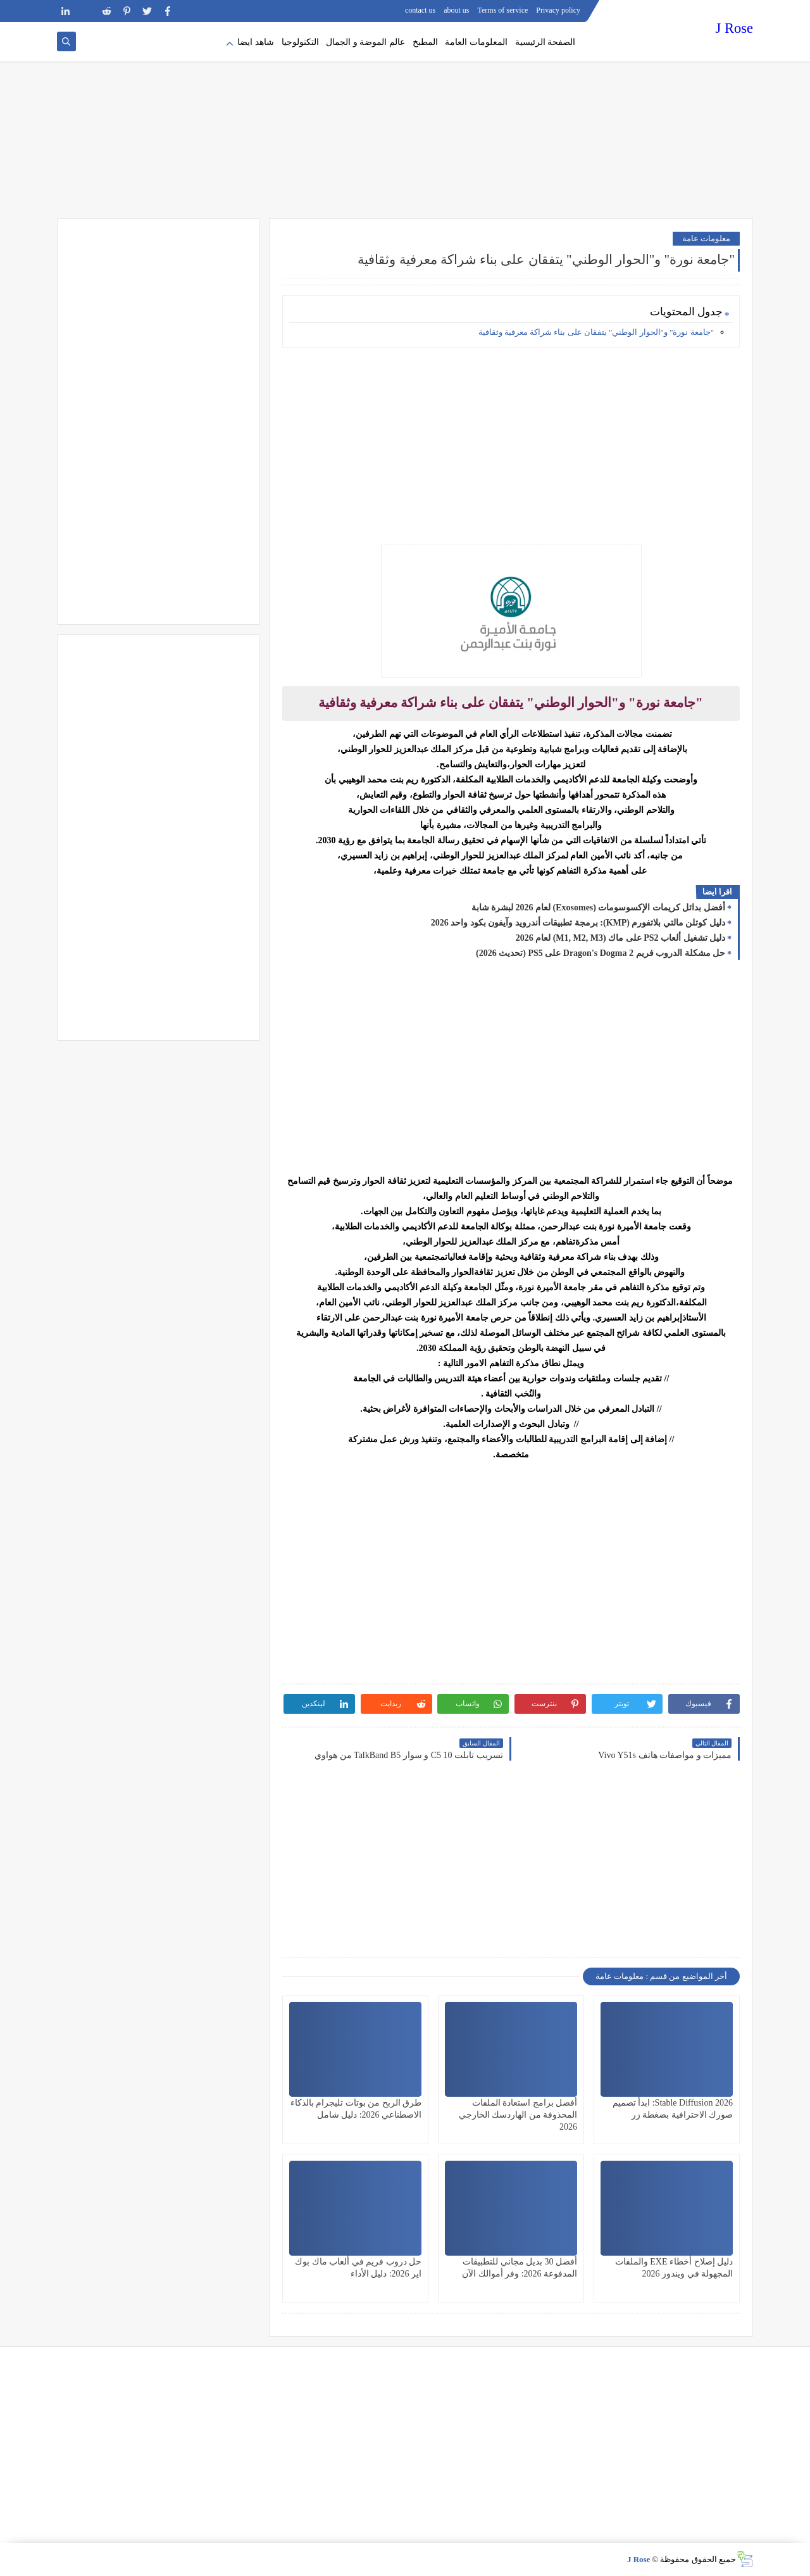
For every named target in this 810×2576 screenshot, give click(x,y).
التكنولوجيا (300, 42)
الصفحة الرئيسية (545, 42)
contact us (420, 10)
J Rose (734, 28)
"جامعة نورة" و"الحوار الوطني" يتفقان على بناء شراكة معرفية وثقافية (595, 332)
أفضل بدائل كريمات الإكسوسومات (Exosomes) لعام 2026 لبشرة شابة (598, 907)
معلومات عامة (706, 238)
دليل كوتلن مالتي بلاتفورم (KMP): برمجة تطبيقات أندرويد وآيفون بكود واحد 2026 (578, 922)
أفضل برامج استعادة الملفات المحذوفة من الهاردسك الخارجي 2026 (518, 2115)
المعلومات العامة (476, 42)
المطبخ (425, 42)
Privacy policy (558, 10)
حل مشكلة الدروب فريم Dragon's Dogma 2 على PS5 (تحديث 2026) (600, 953)
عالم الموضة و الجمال (365, 42)
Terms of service (503, 10)
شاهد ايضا (255, 42)
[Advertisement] (405, 120)
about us (456, 10)
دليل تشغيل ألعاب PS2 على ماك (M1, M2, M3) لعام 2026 (620, 938)
